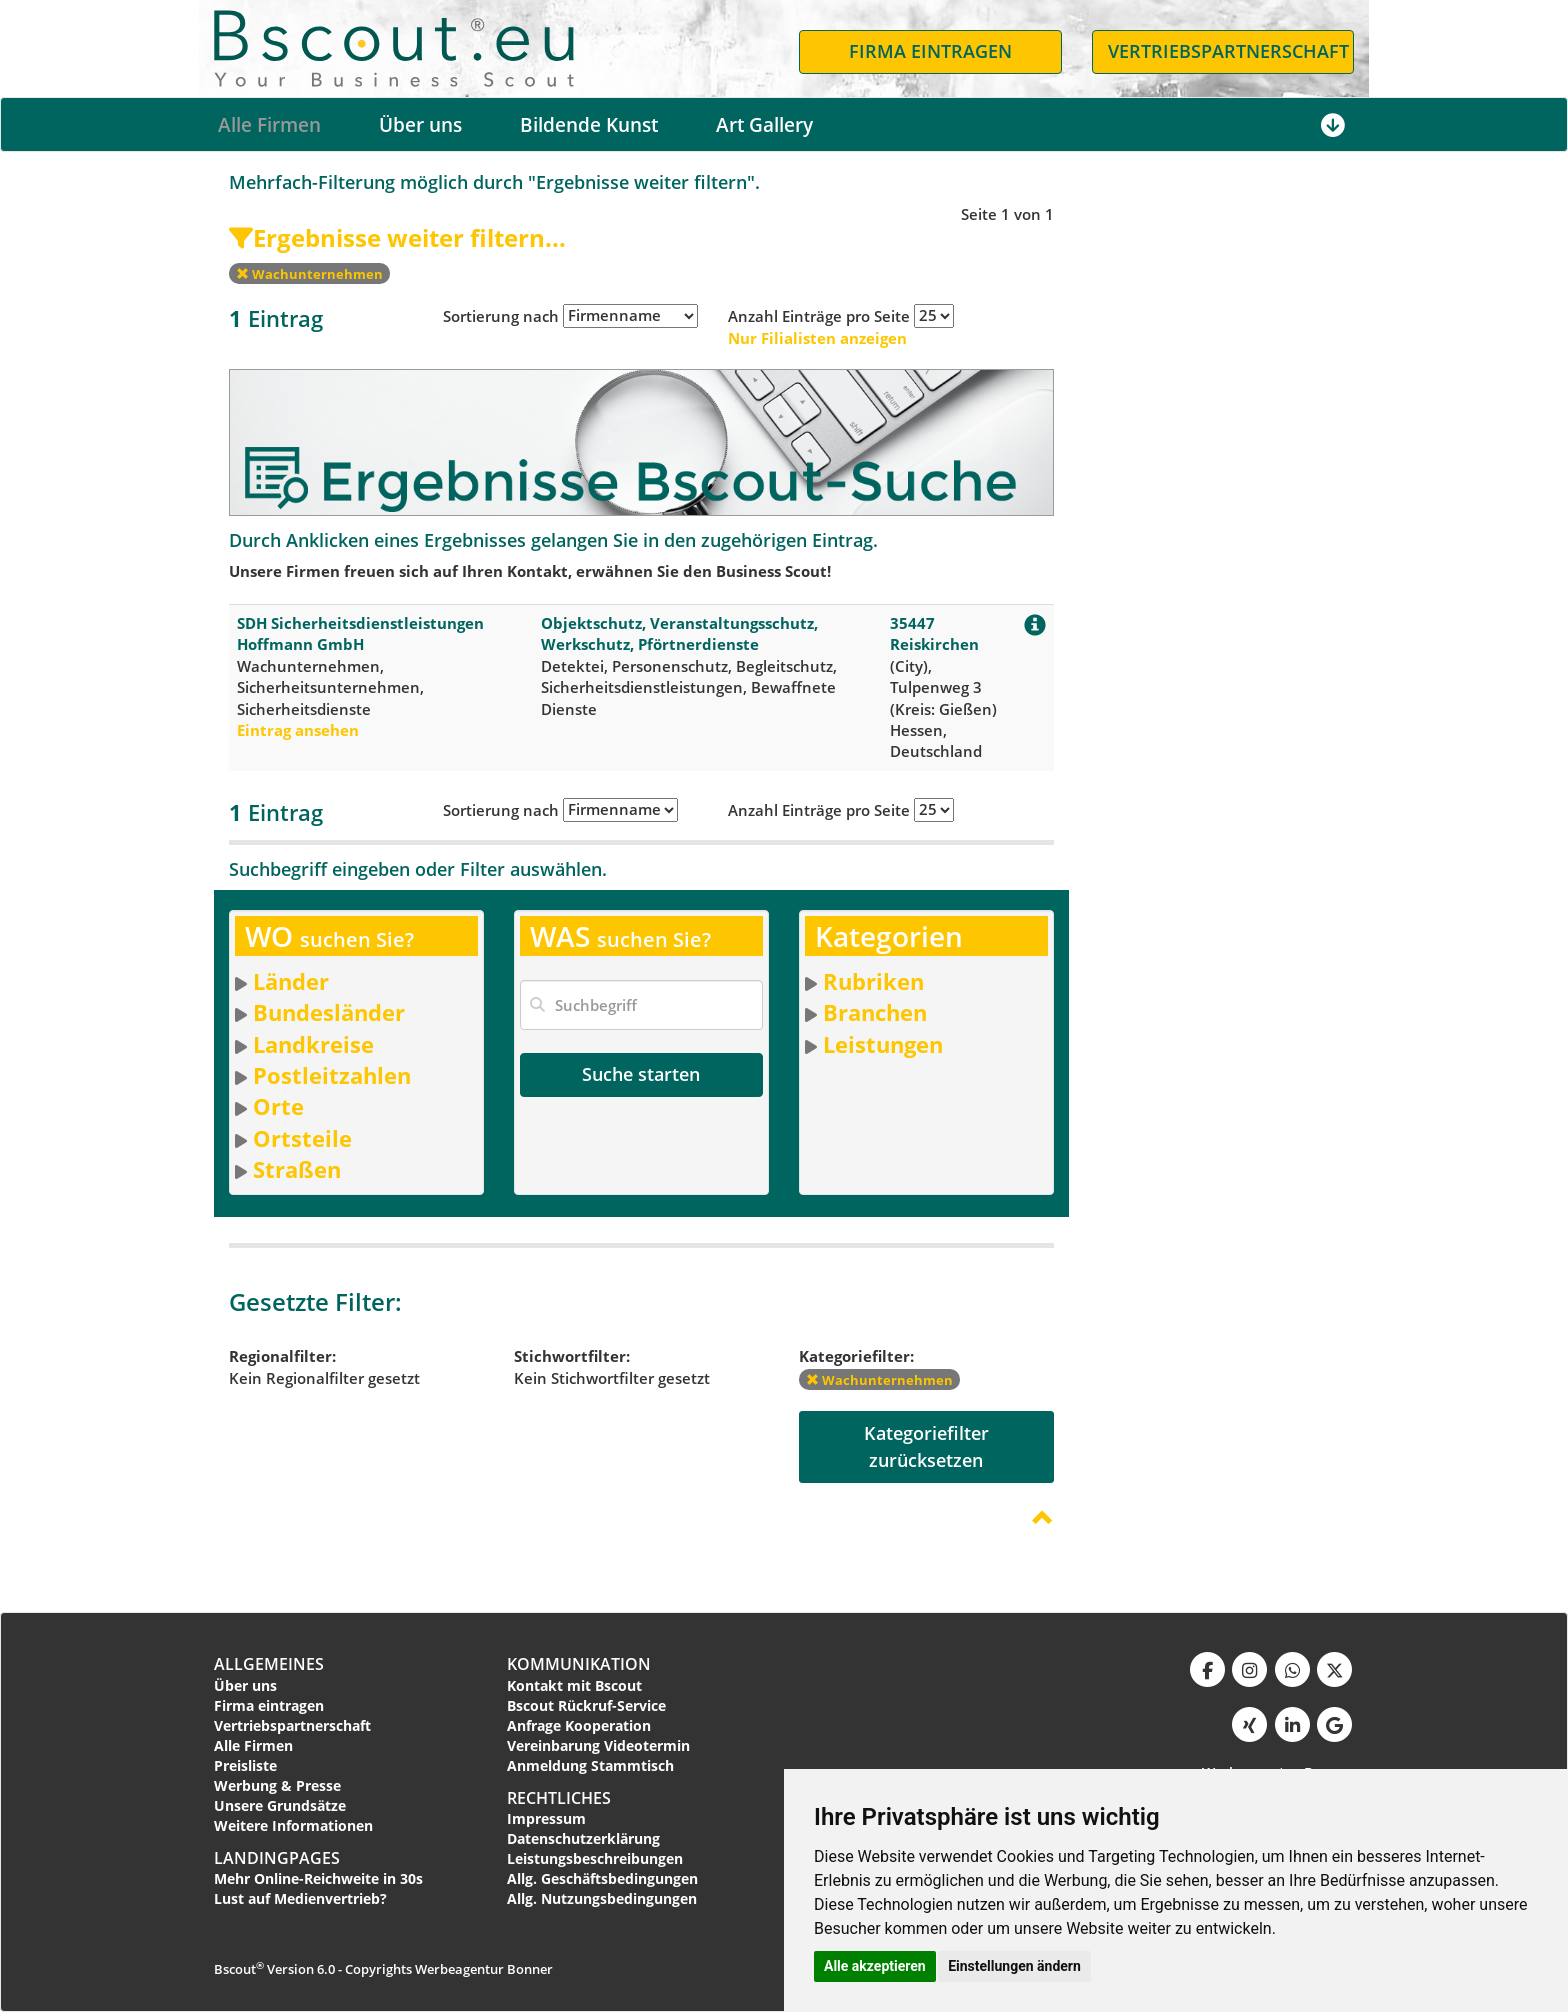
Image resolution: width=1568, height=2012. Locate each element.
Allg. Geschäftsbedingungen (602, 1878)
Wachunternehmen (309, 274)
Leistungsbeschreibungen (595, 1858)
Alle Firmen (269, 125)
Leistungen (883, 1044)
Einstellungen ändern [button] (1014, 1966)
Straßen (297, 1169)
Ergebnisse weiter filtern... (397, 237)
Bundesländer (329, 1012)
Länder (291, 981)
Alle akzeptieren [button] (875, 1966)
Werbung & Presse (277, 1785)
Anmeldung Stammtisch (590, 1765)
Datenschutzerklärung (583, 1838)
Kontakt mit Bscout (574, 1685)
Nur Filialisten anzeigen (817, 338)
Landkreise (313, 1044)
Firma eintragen (269, 1705)
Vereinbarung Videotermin (598, 1745)
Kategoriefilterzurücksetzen (926, 1446)
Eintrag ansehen (298, 730)
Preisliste (245, 1765)
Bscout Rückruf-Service (586, 1705)
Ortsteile (302, 1138)
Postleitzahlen (332, 1075)
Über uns (420, 125)
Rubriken (873, 981)
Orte (278, 1106)
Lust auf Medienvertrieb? (300, 1898)
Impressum (546, 1818)
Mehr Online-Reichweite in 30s (318, 1878)
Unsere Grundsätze (280, 1805)
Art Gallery (764, 125)
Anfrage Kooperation (579, 1725)
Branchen (875, 1012)
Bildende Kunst (589, 125)
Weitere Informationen (293, 1825)
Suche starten (641, 1074)
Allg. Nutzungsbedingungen (602, 1898)
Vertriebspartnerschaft (292, 1725)
